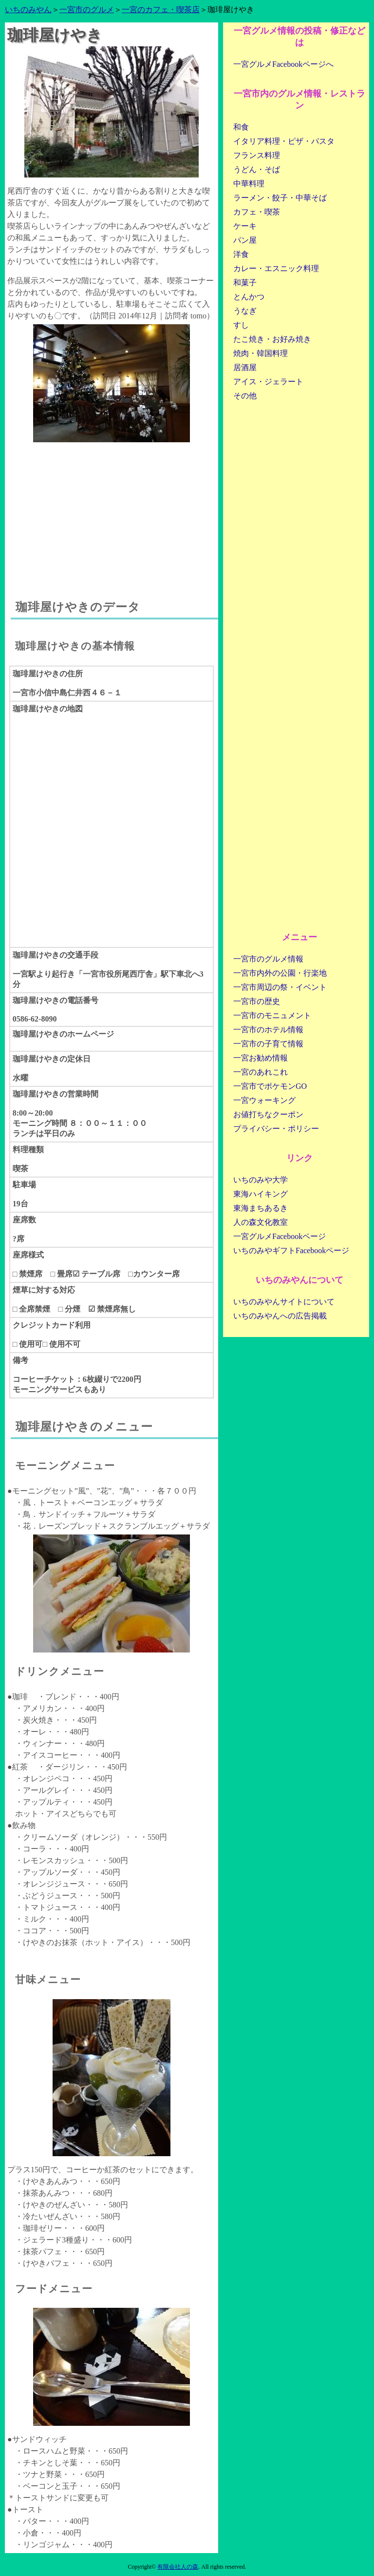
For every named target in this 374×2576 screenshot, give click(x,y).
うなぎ (245, 311)
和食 (241, 127)
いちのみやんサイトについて (284, 1302)
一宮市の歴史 (256, 1001)
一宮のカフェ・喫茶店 (161, 9)
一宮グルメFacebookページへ (283, 64)
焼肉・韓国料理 (260, 353)
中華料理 (248, 183)
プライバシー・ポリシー (276, 1128)
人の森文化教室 (260, 1222)
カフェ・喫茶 (256, 212)
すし (241, 325)
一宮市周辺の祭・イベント (280, 987)
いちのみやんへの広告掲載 (280, 1316)
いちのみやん (28, 9)
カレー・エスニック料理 (276, 268)
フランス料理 (256, 155)
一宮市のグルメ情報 (268, 959)
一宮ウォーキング (264, 1100)
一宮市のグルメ (86, 9)
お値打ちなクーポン (268, 1114)
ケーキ (245, 226)
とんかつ (248, 297)
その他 (245, 396)
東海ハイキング (260, 1194)
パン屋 (245, 240)
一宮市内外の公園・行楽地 (280, 973)
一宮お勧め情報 (260, 1058)
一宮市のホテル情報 (268, 1029)
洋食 (241, 254)
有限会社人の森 (177, 2566)
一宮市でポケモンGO (270, 1086)
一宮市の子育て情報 (268, 1044)
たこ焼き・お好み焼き (272, 339)
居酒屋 (245, 367)
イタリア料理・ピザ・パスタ (284, 141)
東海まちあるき (260, 1208)
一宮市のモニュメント (272, 1015)
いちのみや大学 (260, 1180)
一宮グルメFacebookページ (279, 1236)
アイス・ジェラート (268, 381)
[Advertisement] (111, 510)
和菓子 (245, 282)
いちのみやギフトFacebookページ (291, 1250)
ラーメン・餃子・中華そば (280, 198)
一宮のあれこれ (260, 1072)
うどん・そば (256, 169)
